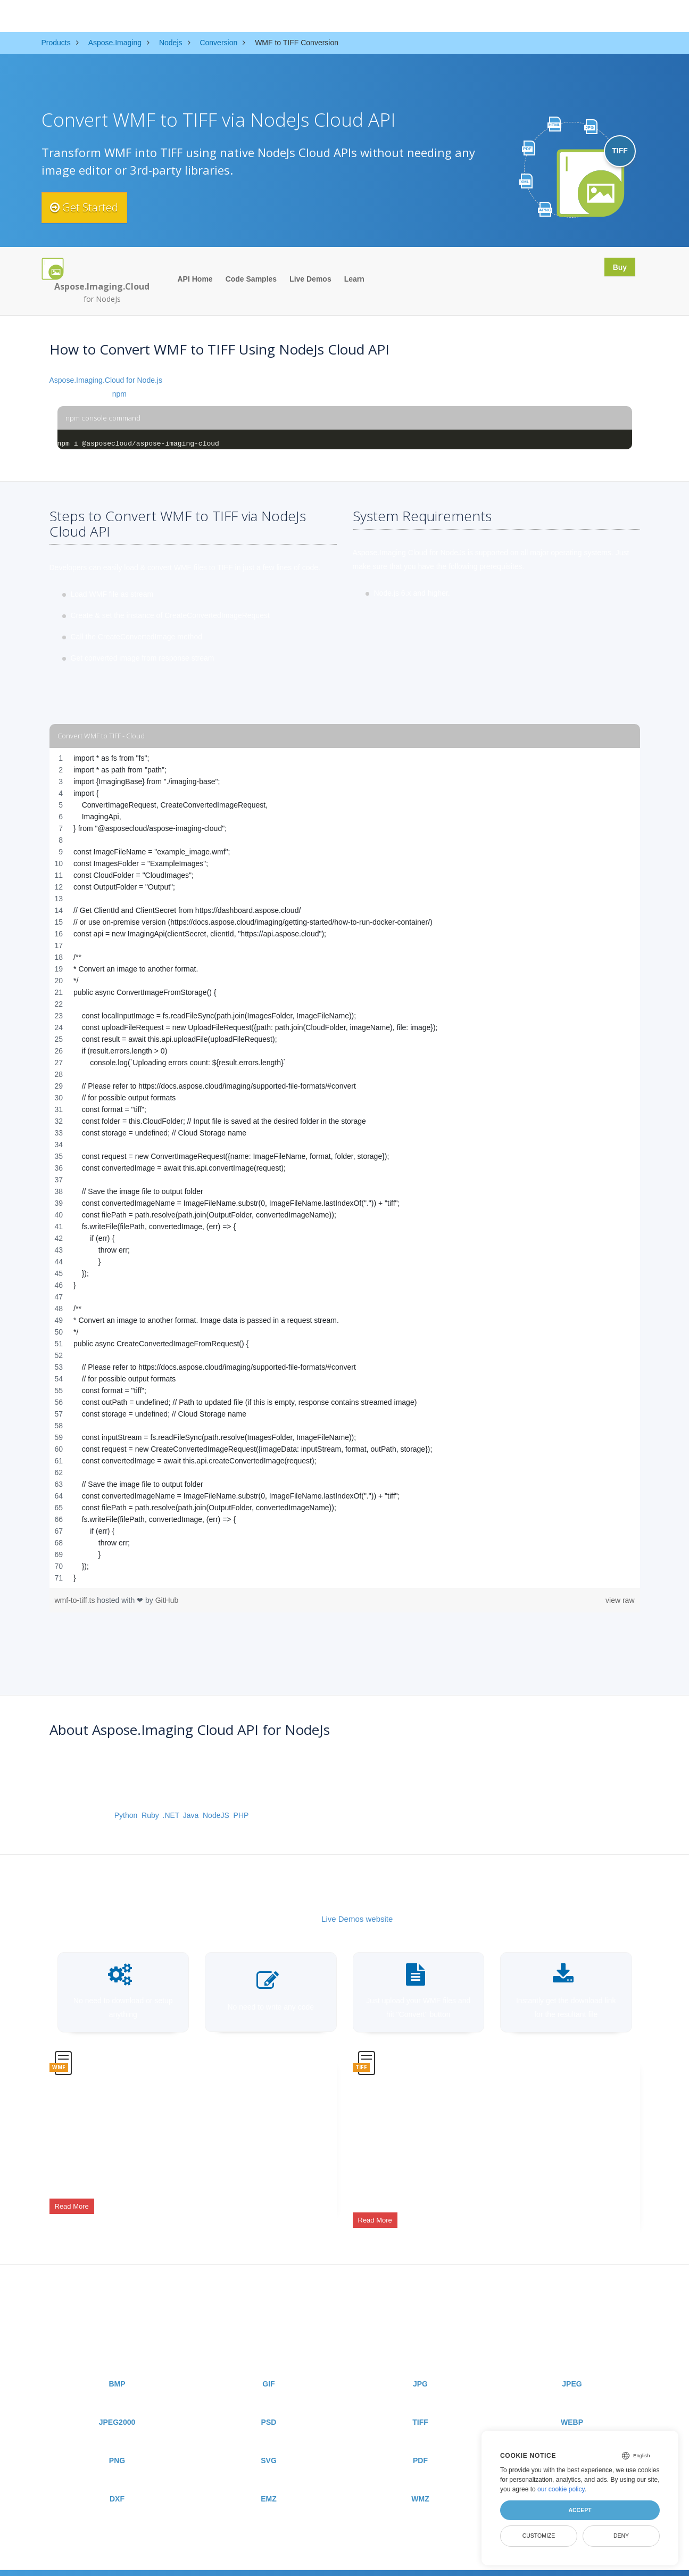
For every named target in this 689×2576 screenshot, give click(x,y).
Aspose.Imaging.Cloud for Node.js (105, 380)
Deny (621, 2535)
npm (119, 394)
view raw (619, 1600)
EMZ (269, 2483)
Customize (538, 2535)
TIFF (420, 2406)
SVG (269, 2445)
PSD (269, 2406)
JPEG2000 (117, 2406)
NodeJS (216, 1815)
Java (191, 1815)
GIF (268, 2368)
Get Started (91, 208)
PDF (420, 2445)
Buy (617, 268)
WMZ (420, 2483)
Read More (72, 2200)
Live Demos (310, 279)
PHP (241, 1815)
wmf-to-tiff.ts (76, 1600)
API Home (195, 279)
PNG (117, 2445)
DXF (117, 2483)
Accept (579, 2510)
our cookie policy (561, 2489)
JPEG (572, 2368)
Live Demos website (357, 1918)
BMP (117, 2368)
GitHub (167, 1600)
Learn (354, 279)
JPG (420, 2368)
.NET (171, 1815)
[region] (344, 1168)
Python (126, 1815)
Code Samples (251, 279)
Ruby (150, 1815)
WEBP (572, 2406)
